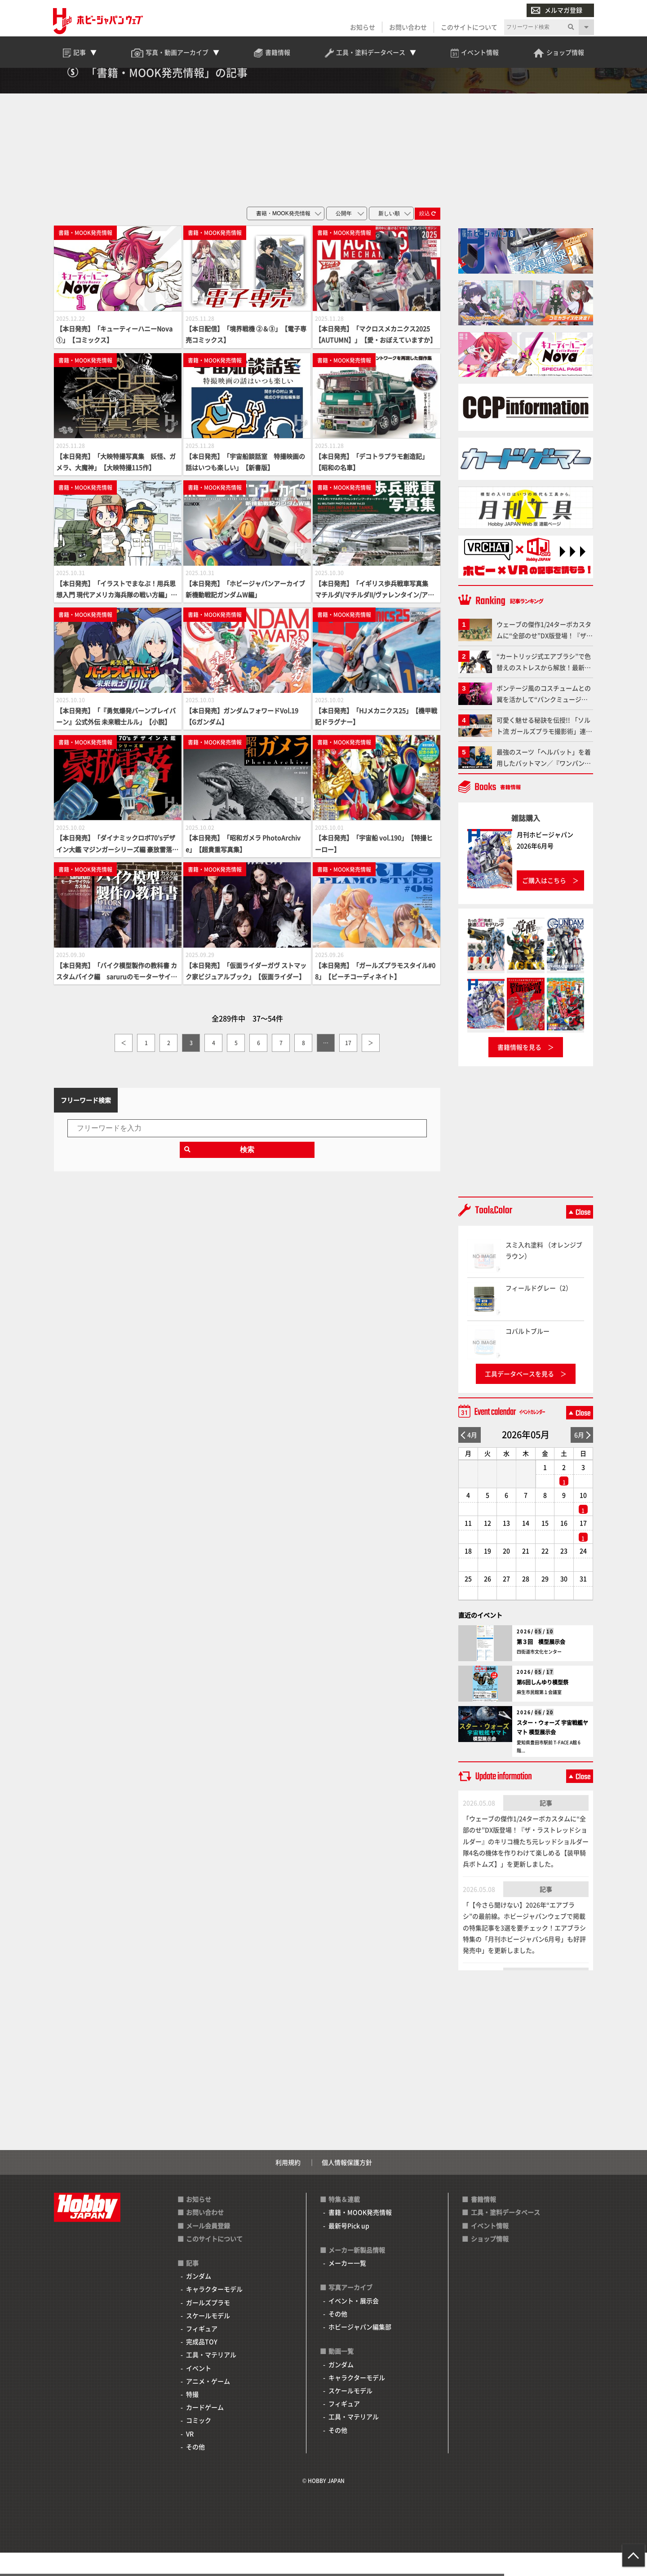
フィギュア (201, 2351)
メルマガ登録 (555, 11)
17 (348, 1066)
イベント (198, 2390)
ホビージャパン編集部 (359, 2349)
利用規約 (288, 2185)
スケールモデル (208, 2338)
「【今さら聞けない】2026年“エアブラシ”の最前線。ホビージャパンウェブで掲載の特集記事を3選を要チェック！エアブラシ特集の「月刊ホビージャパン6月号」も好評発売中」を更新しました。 (524, 1951)
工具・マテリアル (211, 2377)
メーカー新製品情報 (356, 2272)
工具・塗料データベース (505, 2235)
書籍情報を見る (519, 1070)
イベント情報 (490, 2248)
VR (190, 2456)
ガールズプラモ (208, 2325)
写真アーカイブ (350, 2310)
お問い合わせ (407, 27)
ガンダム (198, 2299)
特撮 (192, 2416)
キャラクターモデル (214, 2312)
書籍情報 (483, 2222)
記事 (546, 1825)
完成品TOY (201, 2364)
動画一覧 (341, 2374)
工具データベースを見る (519, 1396)
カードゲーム (205, 2430)
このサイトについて (468, 27)
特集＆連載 (344, 2222)
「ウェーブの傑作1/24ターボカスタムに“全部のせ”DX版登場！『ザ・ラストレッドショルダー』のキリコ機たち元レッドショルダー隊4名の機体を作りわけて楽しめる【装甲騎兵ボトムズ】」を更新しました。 (526, 1864)
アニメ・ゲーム (208, 2403)
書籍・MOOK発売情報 (360, 2235)
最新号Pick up (348, 2248)
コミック (198, 2443)
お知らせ (361, 27)
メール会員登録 (208, 2248)
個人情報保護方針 (347, 2185)
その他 (195, 2469)
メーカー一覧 (347, 2286)
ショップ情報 (490, 2261)
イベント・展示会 (353, 2323)
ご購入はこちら (544, 903)
